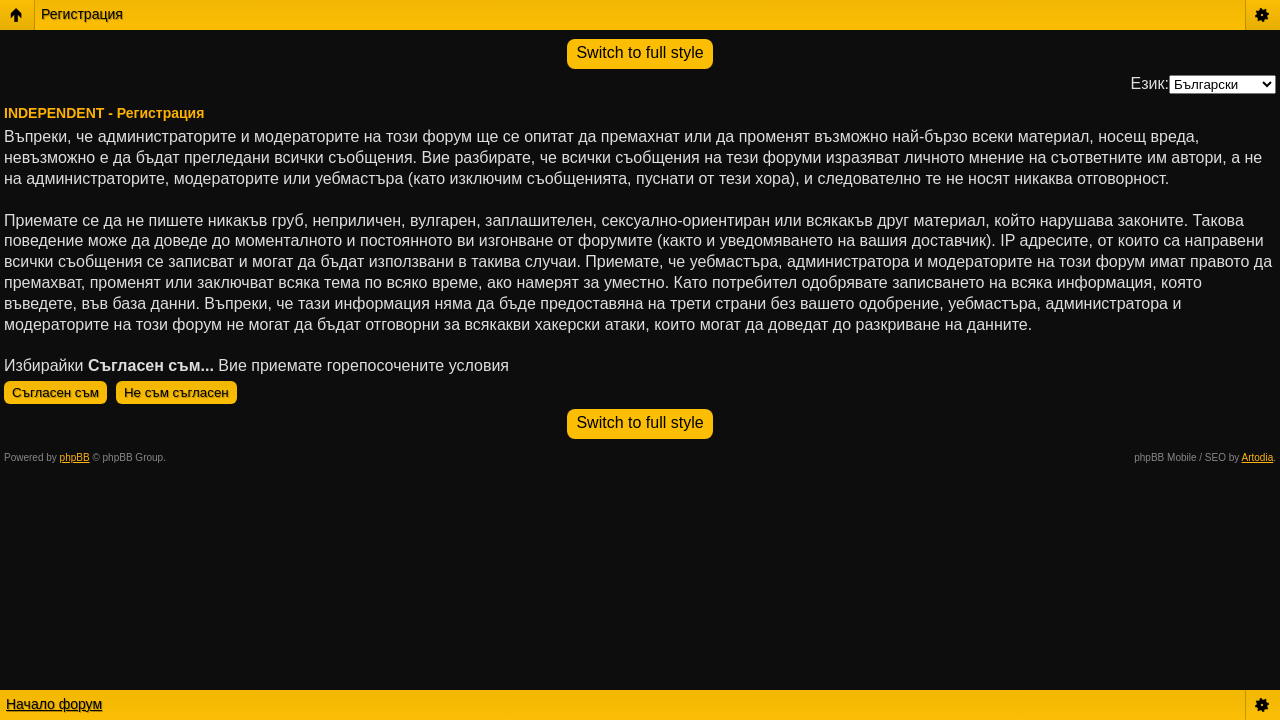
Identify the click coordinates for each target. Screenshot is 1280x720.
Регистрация (82, 14)
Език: (1150, 83)
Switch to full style (639, 52)
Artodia (1258, 457)
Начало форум (54, 704)
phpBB (75, 457)
